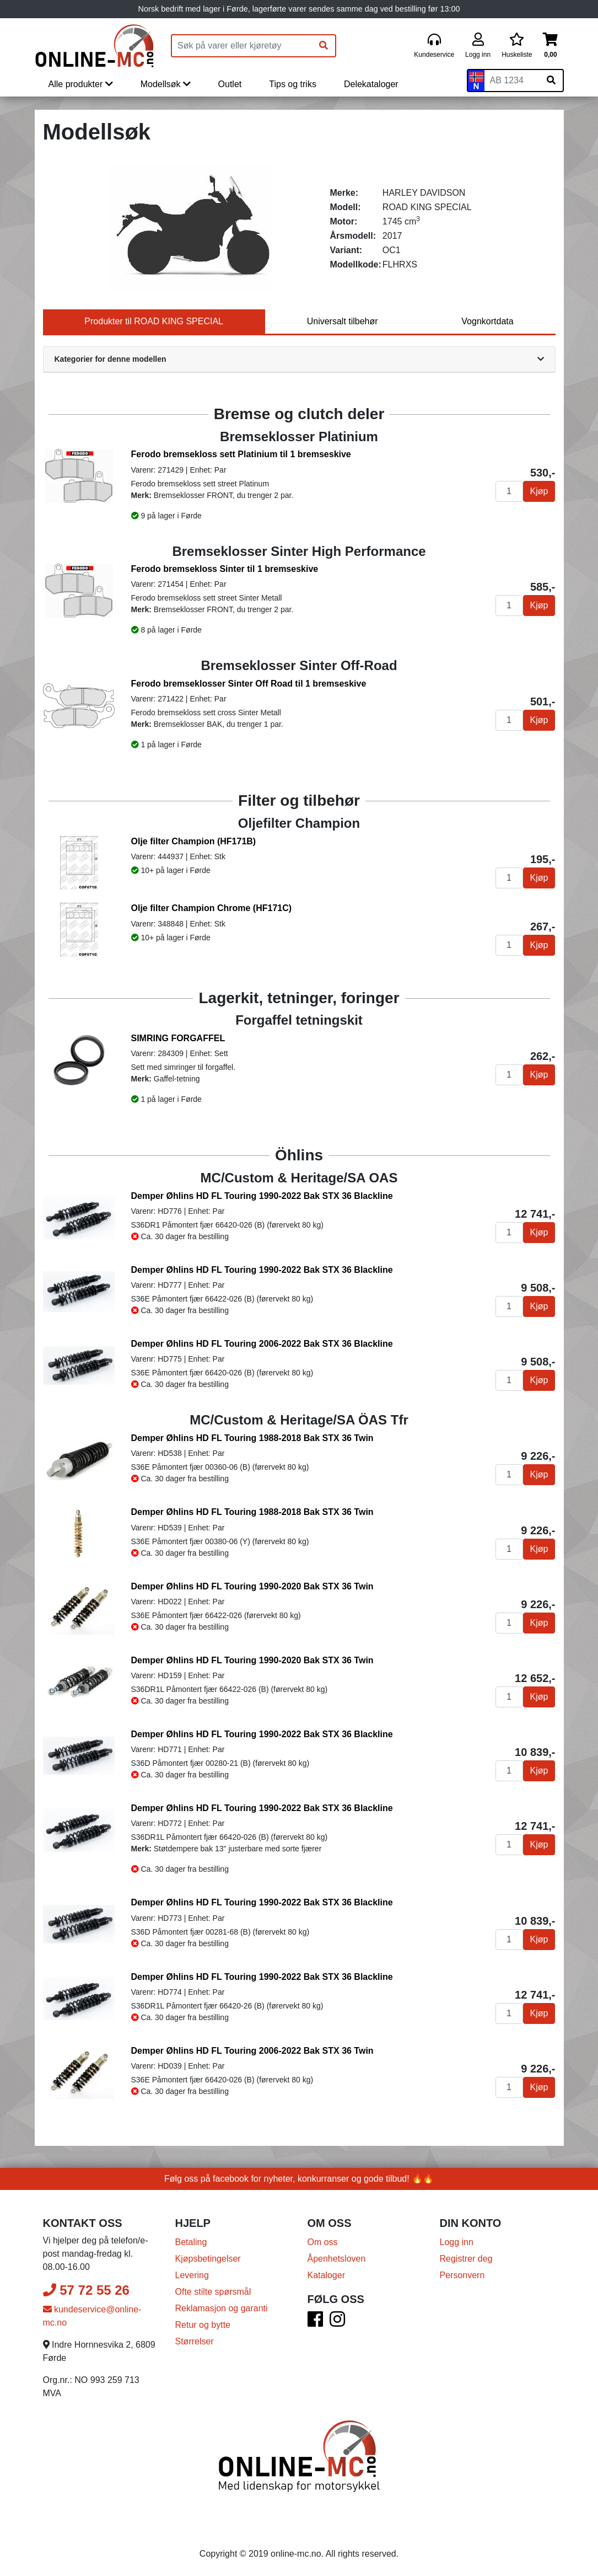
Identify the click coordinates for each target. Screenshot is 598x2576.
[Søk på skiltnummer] (551, 80)
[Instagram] (337, 2322)
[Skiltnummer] (512, 80)
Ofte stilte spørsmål (213, 2291)
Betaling (191, 2242)
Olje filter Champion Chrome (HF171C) (211, 908)
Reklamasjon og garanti (221, 2308)
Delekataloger (371, 84)
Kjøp (539, 491)
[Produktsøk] (242, 45)
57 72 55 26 (86, 2290)
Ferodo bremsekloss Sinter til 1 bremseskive (225, 569)
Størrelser (194, 2341)
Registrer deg (466, 2258)
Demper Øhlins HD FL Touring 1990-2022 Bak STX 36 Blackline (262, 1196)
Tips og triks (292, 84)
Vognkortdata (487, 321)
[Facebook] (315, 2322)
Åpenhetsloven (337, 2258)
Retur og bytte (203, 2324)
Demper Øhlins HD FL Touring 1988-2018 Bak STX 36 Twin (252, 1438)
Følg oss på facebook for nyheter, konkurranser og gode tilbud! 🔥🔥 (299, 2178)
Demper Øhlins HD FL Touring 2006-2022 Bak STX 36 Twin (252, 2050)
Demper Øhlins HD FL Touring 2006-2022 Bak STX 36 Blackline (262, 1343)
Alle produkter (81, 84)
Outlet (230, 84)
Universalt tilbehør (342, 321)
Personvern (462, 2275)
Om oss (323, 2242)
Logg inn (456, 2242)
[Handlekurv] (550, 46)
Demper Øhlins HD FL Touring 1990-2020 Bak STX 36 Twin (252, 1586)
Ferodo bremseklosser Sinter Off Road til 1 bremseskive (249, 683)
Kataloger (327, 2275)
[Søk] (324, 46)
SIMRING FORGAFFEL (178, 1038)
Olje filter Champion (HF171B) (193, 841)
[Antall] (509, 491)
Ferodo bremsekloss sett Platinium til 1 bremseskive (241, 454)
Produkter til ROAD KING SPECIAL (153, 321)
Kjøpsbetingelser (208, 2258)
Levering (192, 2275)
